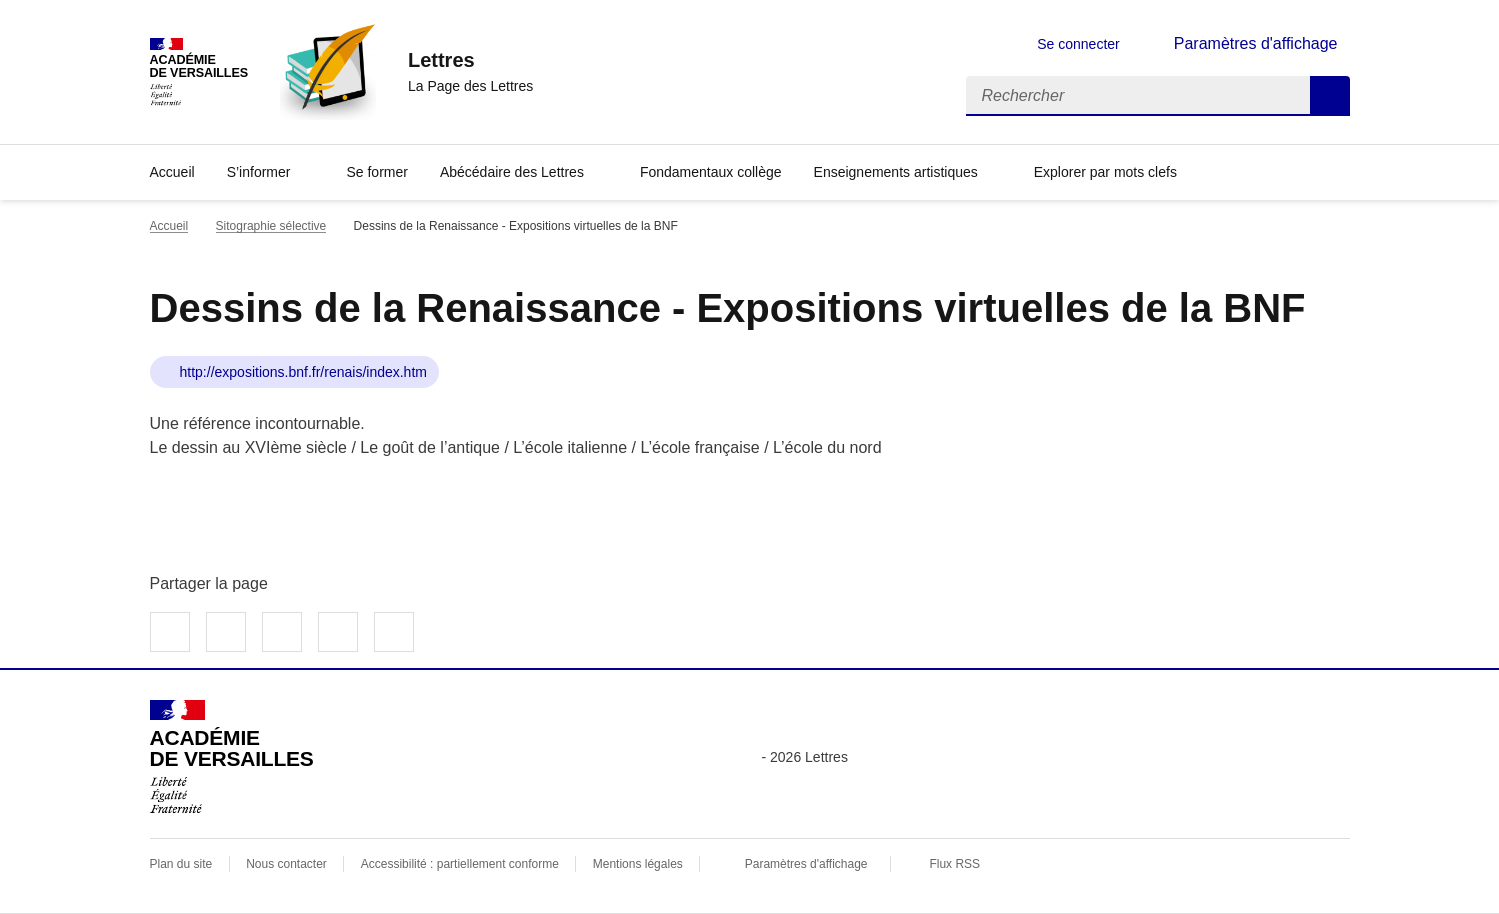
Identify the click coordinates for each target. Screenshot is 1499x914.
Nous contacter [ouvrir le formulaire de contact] (286, 864)
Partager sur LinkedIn (282, 632)
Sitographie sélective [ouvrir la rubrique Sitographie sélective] (271, 226)
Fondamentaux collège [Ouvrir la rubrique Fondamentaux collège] (711, 172)
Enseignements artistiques (896, 172)
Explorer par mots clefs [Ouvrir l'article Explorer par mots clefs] (1105, 172)
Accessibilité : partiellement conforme (460, 864)
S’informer (259, 172)
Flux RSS (954, 864)
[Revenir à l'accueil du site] (232, 757)
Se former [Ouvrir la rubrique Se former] (376, 172)
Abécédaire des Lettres (512, 172)
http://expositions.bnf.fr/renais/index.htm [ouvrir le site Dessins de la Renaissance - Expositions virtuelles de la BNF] (303, 372)
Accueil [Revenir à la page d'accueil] (172, 172)
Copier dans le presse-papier (394, 632)
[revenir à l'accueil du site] (470, 60)
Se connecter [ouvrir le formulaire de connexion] (1078, 44)
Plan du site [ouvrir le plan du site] (181, 864)
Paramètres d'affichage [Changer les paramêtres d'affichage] (1256, 43)
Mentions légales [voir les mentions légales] (638, 864)
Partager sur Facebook (170, 632)
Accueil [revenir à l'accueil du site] (169, 226)
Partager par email (338, 632)
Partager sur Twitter (226, 632)
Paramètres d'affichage (806, 864)
